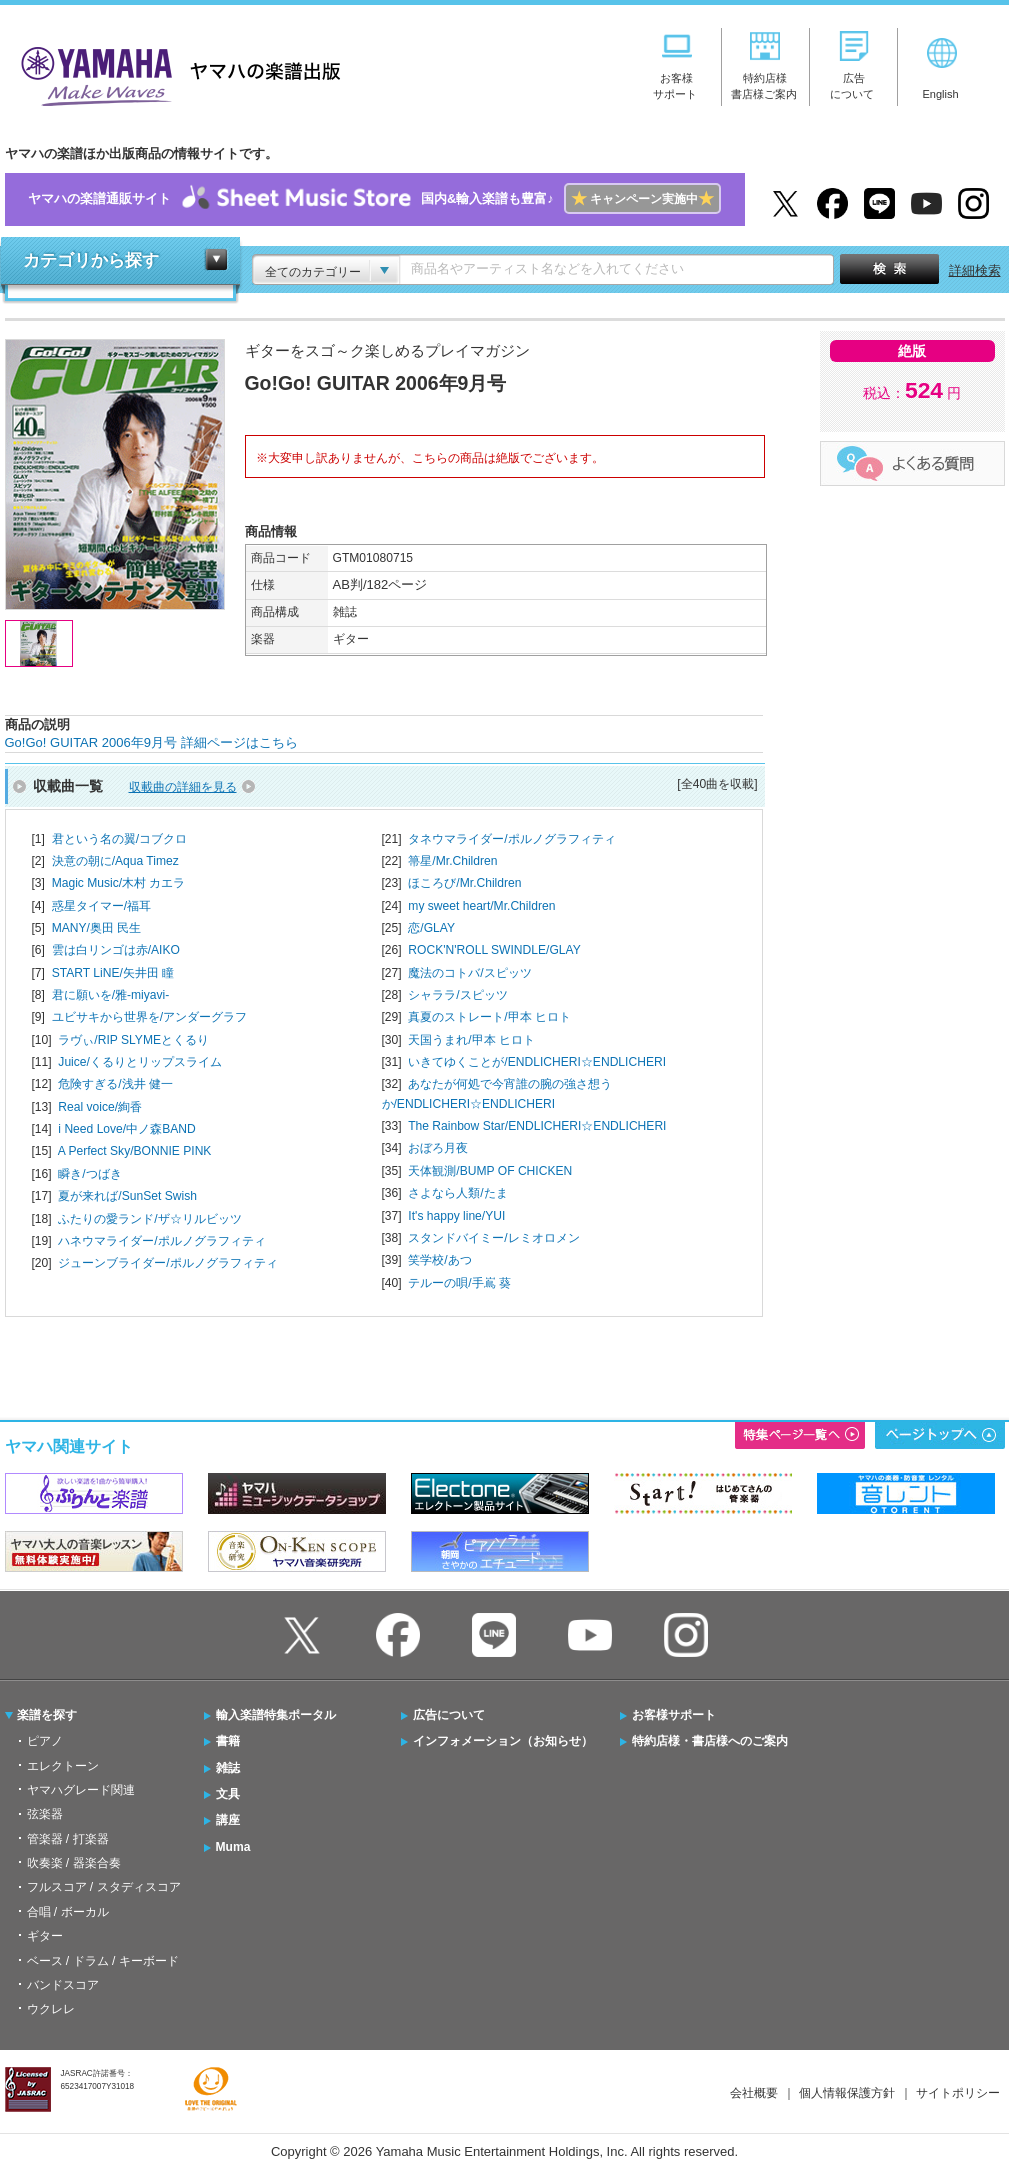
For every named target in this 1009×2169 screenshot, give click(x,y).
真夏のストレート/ (489, 1017)
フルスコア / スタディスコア (104, 1887)
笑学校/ (439, 1260)
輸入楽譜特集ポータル (276, 1715)
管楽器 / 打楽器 (68, 1839)
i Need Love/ (126, 1129)
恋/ (431, 928)
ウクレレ (51, 2009)
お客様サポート (674, 1715)
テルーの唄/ (459, 1283)
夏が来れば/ (127, 1196)
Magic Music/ (119, 883)
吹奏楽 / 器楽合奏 (74, 1863)
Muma (233, 1847)
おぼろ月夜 (438, 1148)
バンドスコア (63, 1985)
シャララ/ (457, 995)
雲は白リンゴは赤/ (116, 950)
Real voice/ (100, 1107)
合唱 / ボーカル (68, 1912)
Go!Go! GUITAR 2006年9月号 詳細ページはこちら (151, 742)
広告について (449, 1715)
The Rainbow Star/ (537, 1126)
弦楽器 (45, 1814)
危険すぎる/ (115, 1084)
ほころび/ (464, 883)
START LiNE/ (113, 973)
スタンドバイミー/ (493, 1238)
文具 (228, 1794)
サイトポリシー (958, 2093)
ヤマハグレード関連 (81, 1790)
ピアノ (45, 1741)
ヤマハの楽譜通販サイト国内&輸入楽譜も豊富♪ (374, 199)
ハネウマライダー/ (161, 1241)
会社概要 (754, 2093)
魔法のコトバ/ (469, 973)
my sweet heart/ (481, 906)
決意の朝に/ (115, 861)
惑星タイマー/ (101, 906)
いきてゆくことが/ (537, 1062)
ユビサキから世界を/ (149, 1017)
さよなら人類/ (457, 1193)
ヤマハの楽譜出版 (175, 73)
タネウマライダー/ (511, 839)
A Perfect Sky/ (135, 1151)
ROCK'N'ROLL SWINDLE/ (494, 950)
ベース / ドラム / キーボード (103, 1961)
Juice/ (140, 1062)
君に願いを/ (111, 995)
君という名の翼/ (119, 839)
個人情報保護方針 (847, 2093)
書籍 (228, 1741)
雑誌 (228, 1768)
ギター (45, 1936)
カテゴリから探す (91, 260)
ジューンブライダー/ (167, 1263)
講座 (228, 1820)
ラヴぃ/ (133, 1040)
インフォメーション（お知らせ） (503, 1741)
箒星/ (452, 861)
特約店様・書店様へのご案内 (710, 1741)
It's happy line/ (456, 1216)
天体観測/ (490, 1171)
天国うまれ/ (471, 1040)
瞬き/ (89, 1174)
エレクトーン (63, 1766)
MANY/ (97, 928)
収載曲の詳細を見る (183, 787)
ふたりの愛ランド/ (149, 1219)
